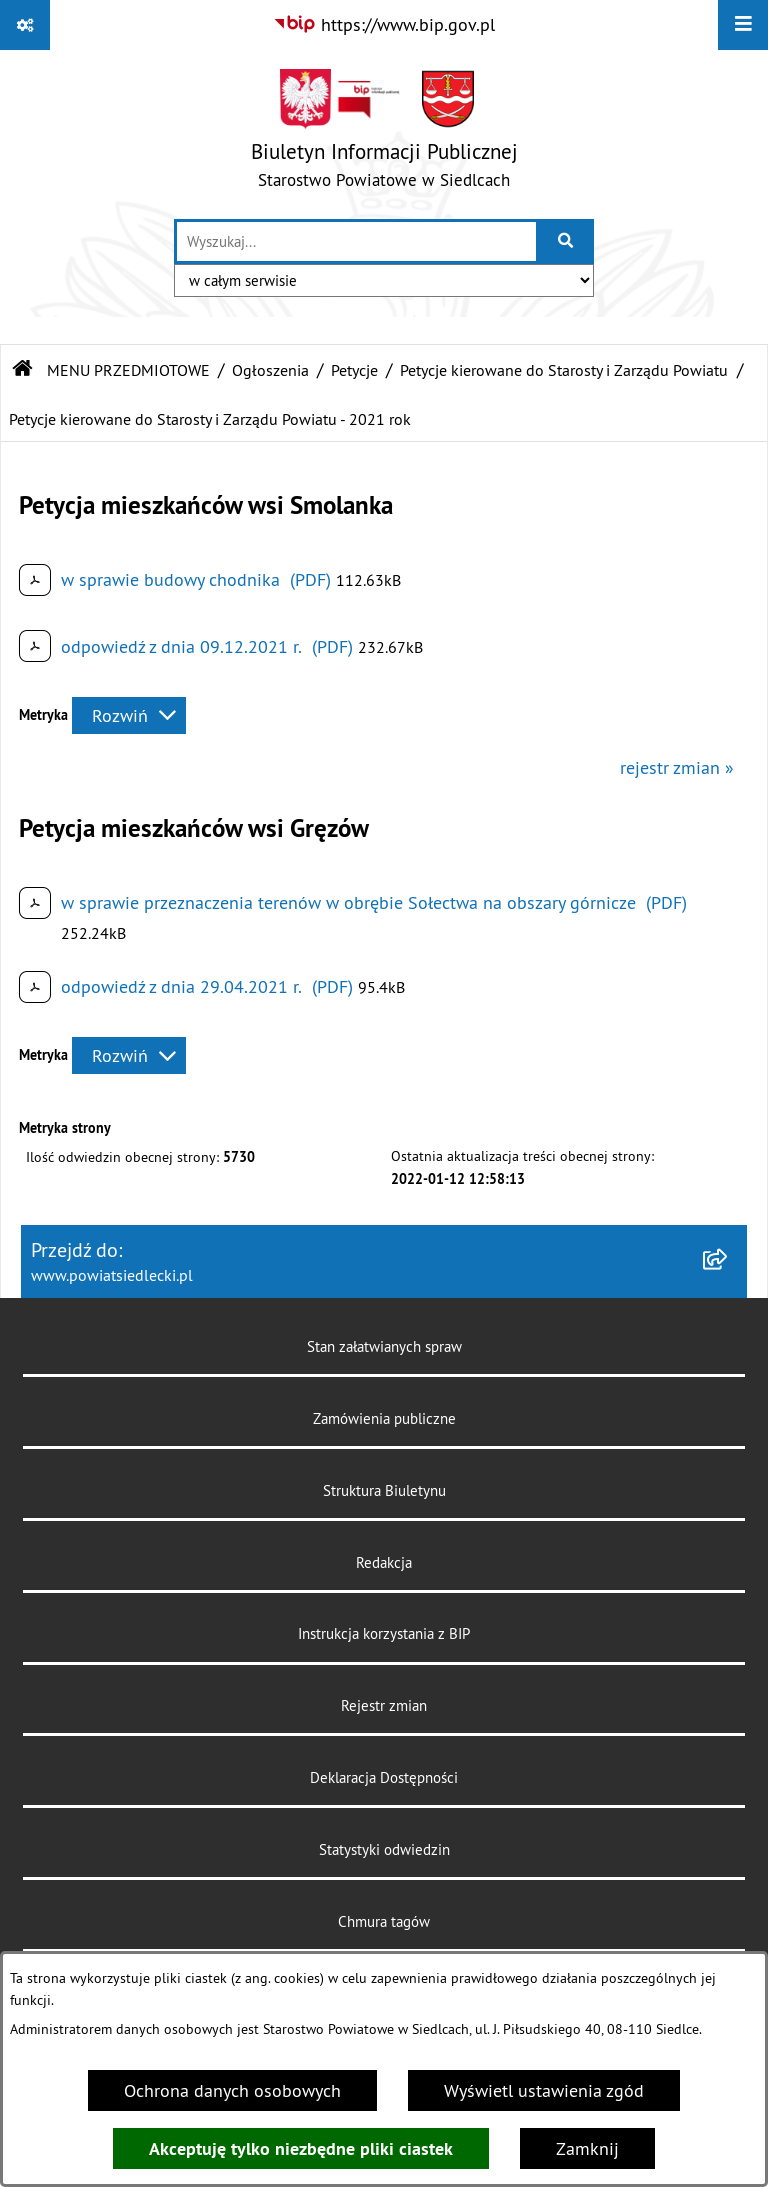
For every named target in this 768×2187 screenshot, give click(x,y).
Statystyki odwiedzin (384, 1849)
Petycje (354, 370)
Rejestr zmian (384, 1705)
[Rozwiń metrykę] (129, 715)
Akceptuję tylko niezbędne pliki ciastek (301, 2148)
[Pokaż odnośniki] (25, 25)
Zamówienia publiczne (384, 1418)
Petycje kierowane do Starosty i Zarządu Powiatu (564, 370)
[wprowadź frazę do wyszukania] (356, 241)
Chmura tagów (384, 1921)
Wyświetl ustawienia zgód (544, 2090)
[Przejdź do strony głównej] (384, 133)
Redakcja (384, 1562)
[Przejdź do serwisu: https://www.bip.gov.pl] (384, 24)
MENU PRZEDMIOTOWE (128, 370)
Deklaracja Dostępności (384, 1777)
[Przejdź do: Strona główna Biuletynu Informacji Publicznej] (23, 370)
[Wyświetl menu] (743, 25)
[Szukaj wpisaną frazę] (566, 241)
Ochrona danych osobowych (232, 2090)
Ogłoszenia (270, 370)
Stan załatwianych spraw (384, 1346)
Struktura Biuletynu (384, 1490)
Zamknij (587, 2148)
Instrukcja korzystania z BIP (384, 1633)
